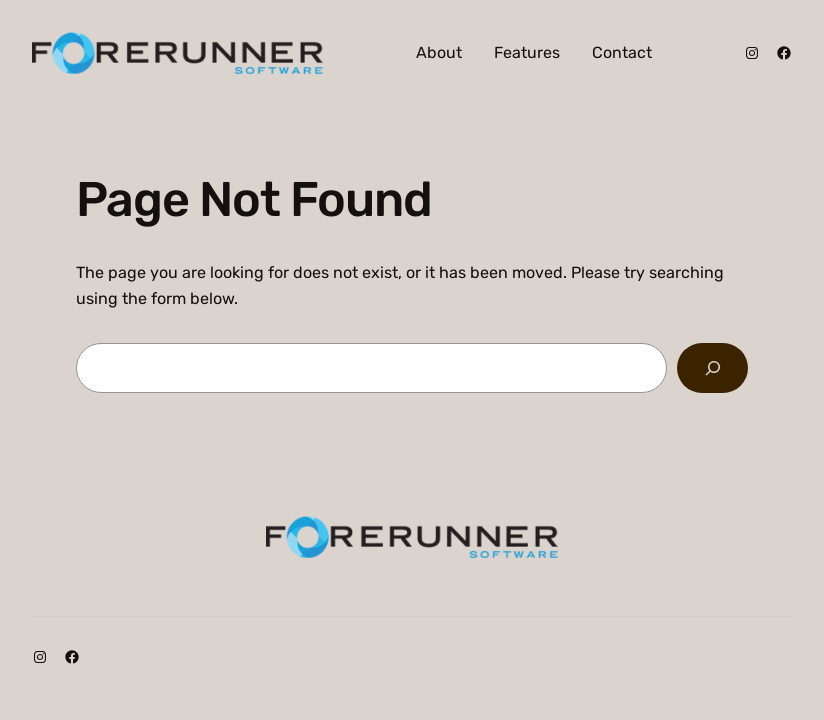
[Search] (712, 367)
